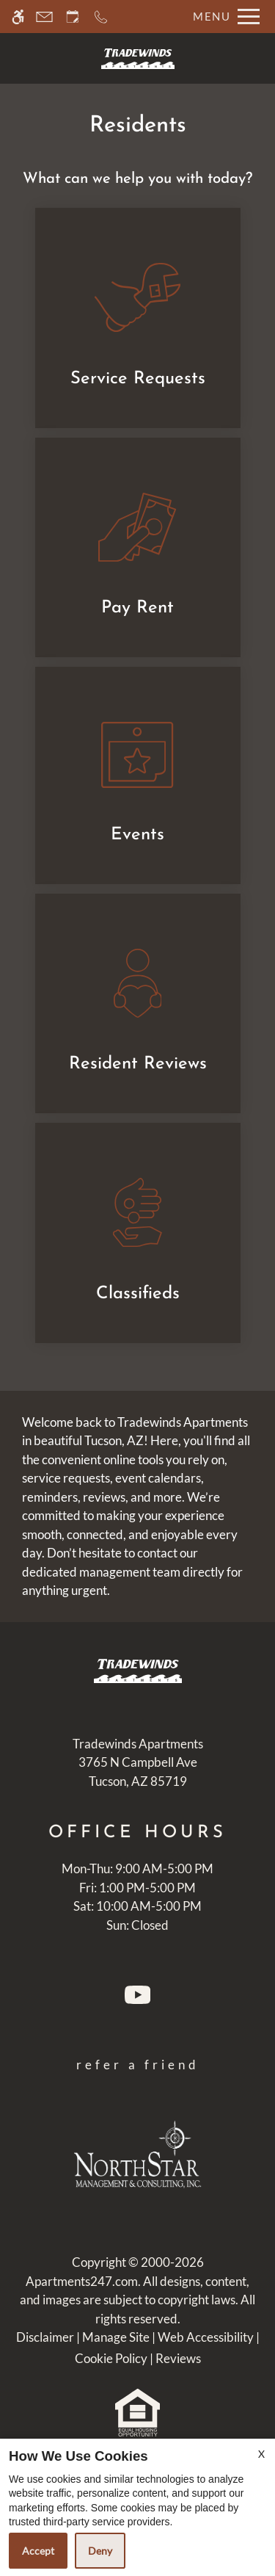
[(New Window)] (138, 1772)
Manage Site (116, 2337)
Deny (100, 2550)
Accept (38, 2550)
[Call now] (100, 16)
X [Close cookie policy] (261, 2453)
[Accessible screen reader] (18, 16)
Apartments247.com (82, 2281)
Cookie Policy (111, 2358)
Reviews (178, 2358)
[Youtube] (137, 1998)
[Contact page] (44, 16)
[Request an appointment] (72, 16)
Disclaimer (45, 2337)
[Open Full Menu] (222, 16)
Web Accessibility (206, 2337)
